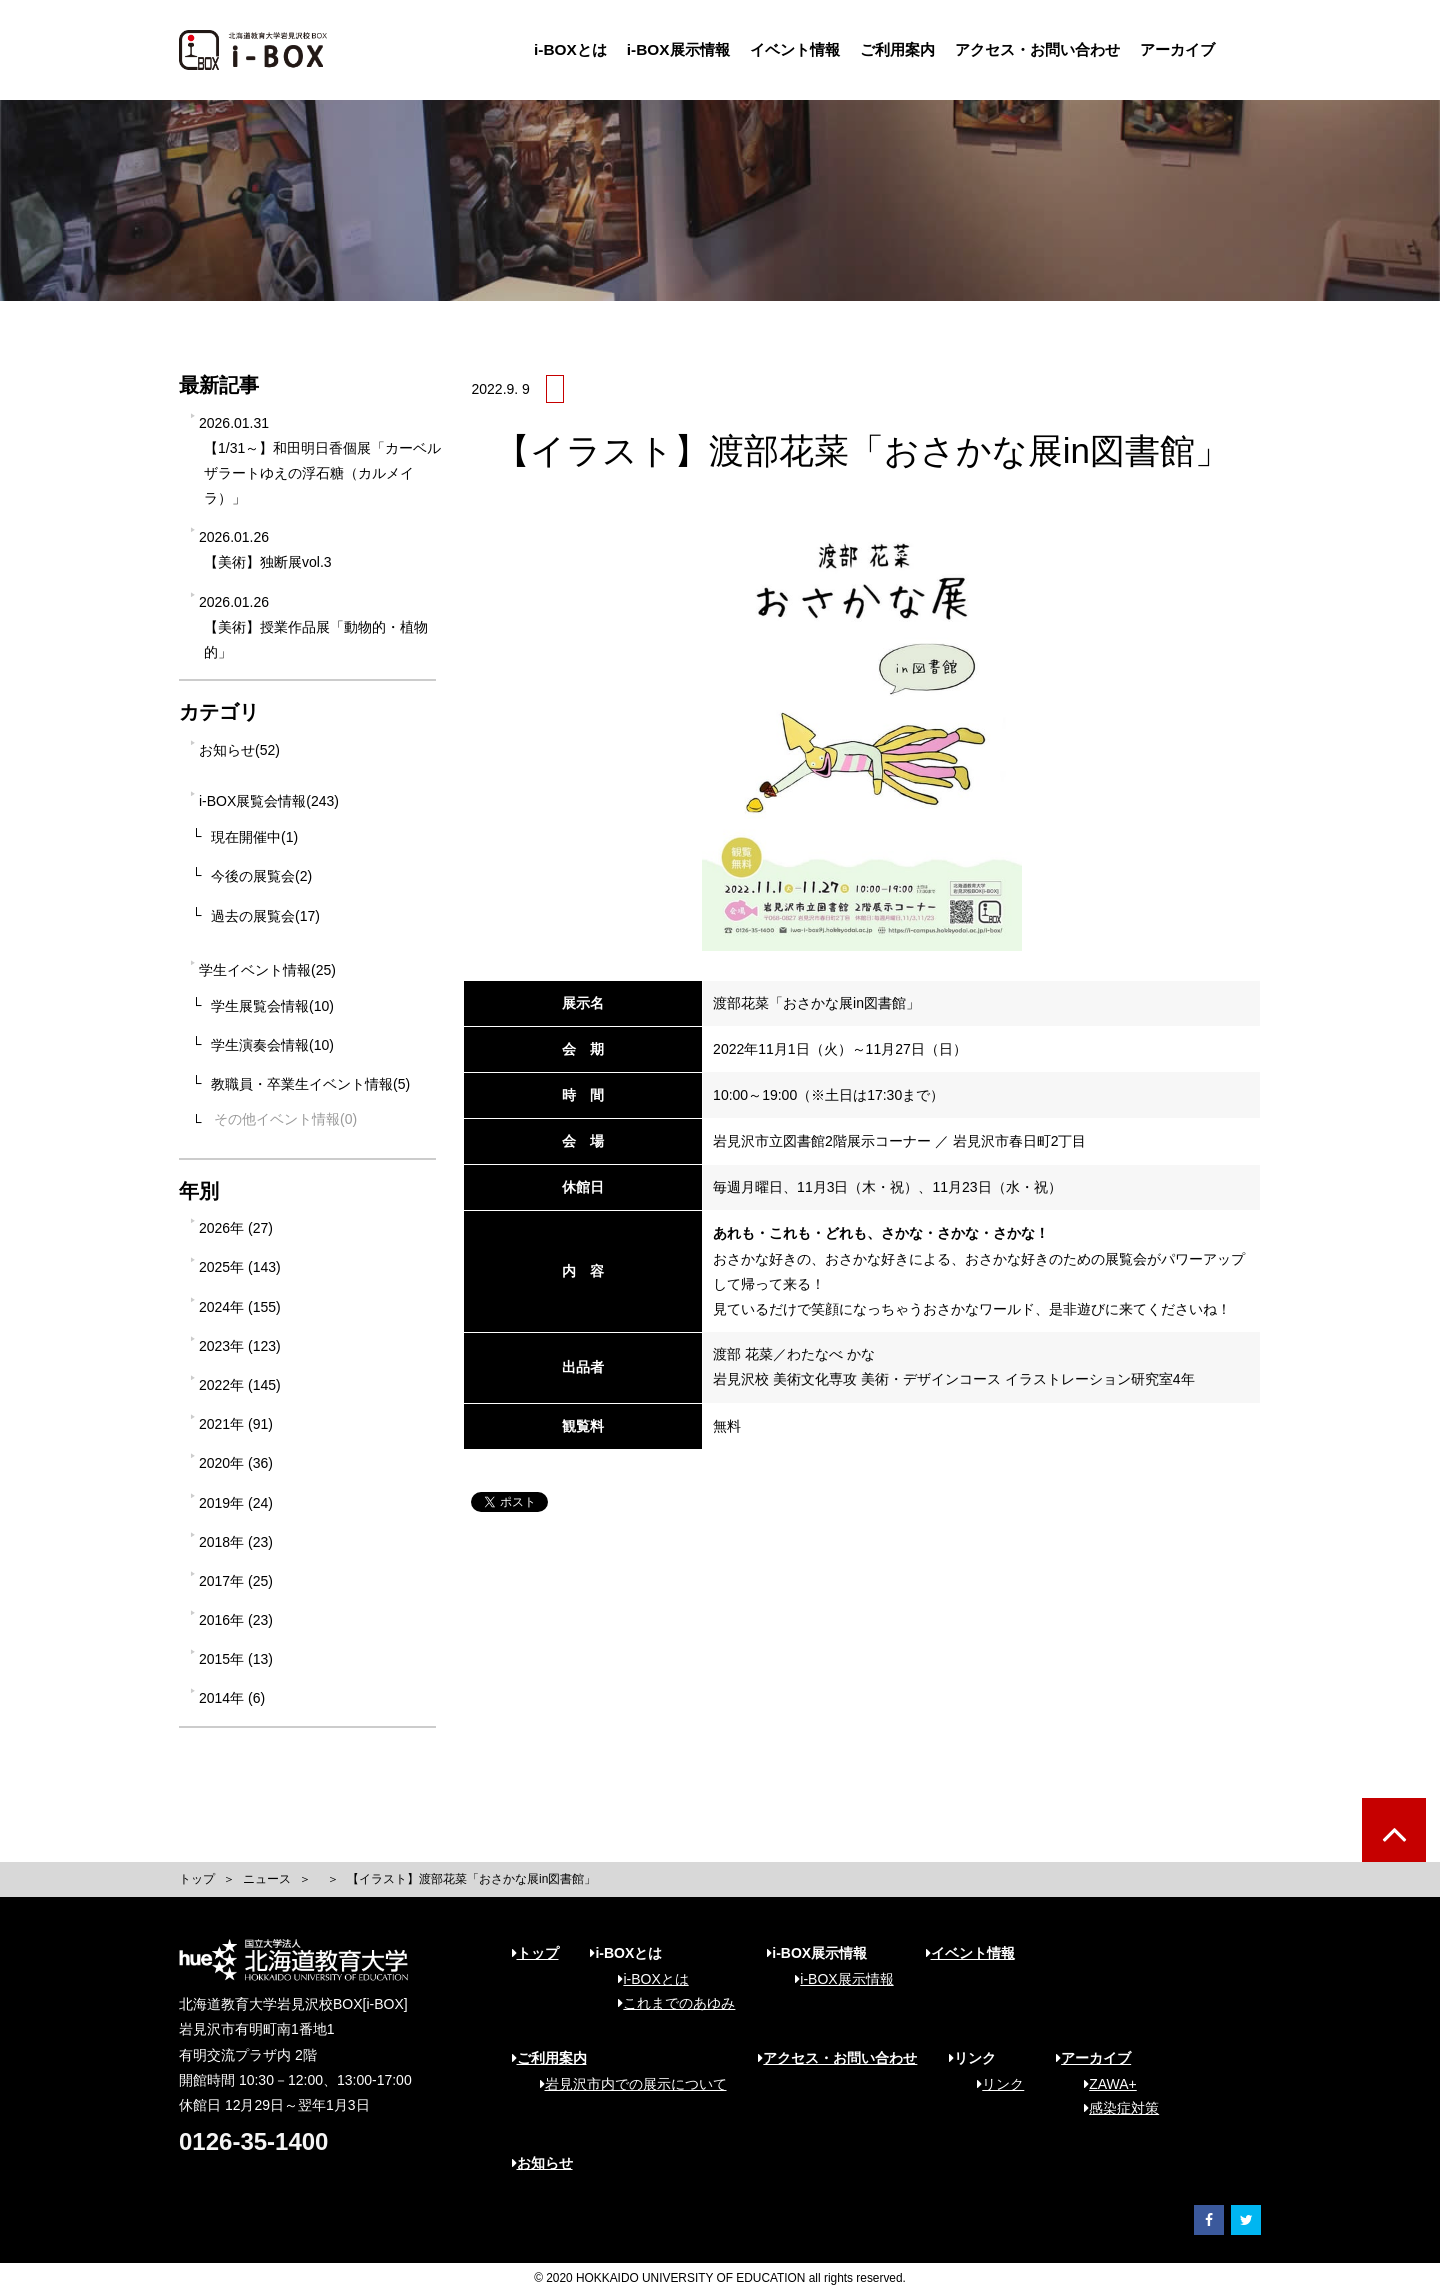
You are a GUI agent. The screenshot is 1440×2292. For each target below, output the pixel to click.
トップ (197, 1879)
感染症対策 (1114, 2108)
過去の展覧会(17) (265, 916)
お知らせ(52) (239, 750)
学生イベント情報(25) (267, 970)
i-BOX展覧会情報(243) (269, 801)
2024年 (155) (240, 1307)
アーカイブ (1177, 49)
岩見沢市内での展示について (626, 2084)
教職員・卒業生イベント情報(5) (310, 1084)
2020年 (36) (236, 1463)
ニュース (267, 1879)
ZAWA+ (1103, 2084)
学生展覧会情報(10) (272, 1006)
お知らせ (542, 2163)
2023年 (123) (240, 1346)
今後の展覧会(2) (261, 876)
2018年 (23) (236, 1542)
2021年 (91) (236, 1424)
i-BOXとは (570, 49)
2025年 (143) (240, 1267)
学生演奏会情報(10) (272, 1045)
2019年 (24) (236, 1503)
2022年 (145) (240, 1385)
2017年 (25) (236, 1581)
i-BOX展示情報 (678, 49)
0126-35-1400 (253, 2141)
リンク (993, 2084)
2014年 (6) (232, 1698)
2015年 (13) (236, 1659)
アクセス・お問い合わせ (1037, 49)
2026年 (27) (236, 1228)
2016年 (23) (236, 1620)
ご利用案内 (897, 49)
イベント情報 (795, 49)
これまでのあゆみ (669, 2003)
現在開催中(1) (254, 837)
